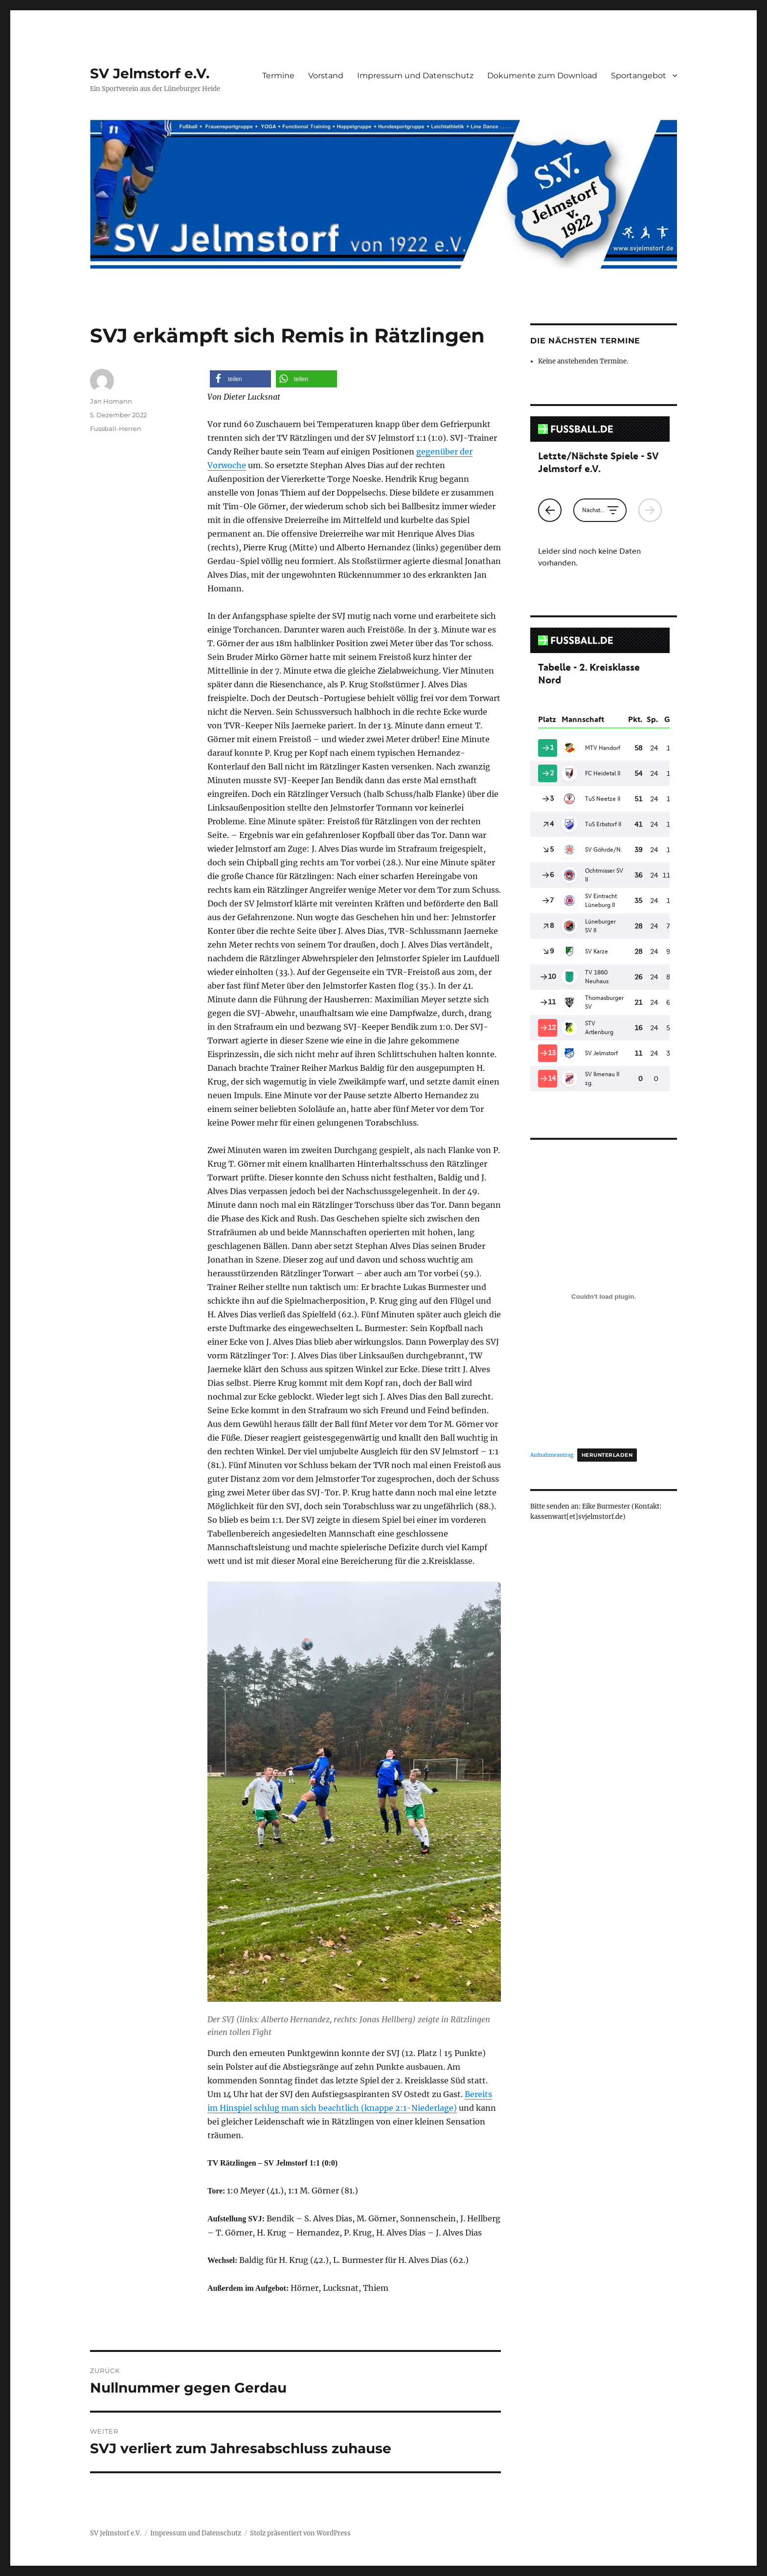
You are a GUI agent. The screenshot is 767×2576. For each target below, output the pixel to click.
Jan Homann (111, 401)
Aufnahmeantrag (551, 1455)
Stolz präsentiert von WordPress (300, 2533)
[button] (240, 378)
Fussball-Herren (115, 428)
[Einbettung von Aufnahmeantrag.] (603, 1297)
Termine (278, 75)
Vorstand (325, 75)
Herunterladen (607, 1455)
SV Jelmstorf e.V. (149, 73)
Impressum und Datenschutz (415, 75)
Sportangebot (638, 75)
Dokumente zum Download (542, 75)
